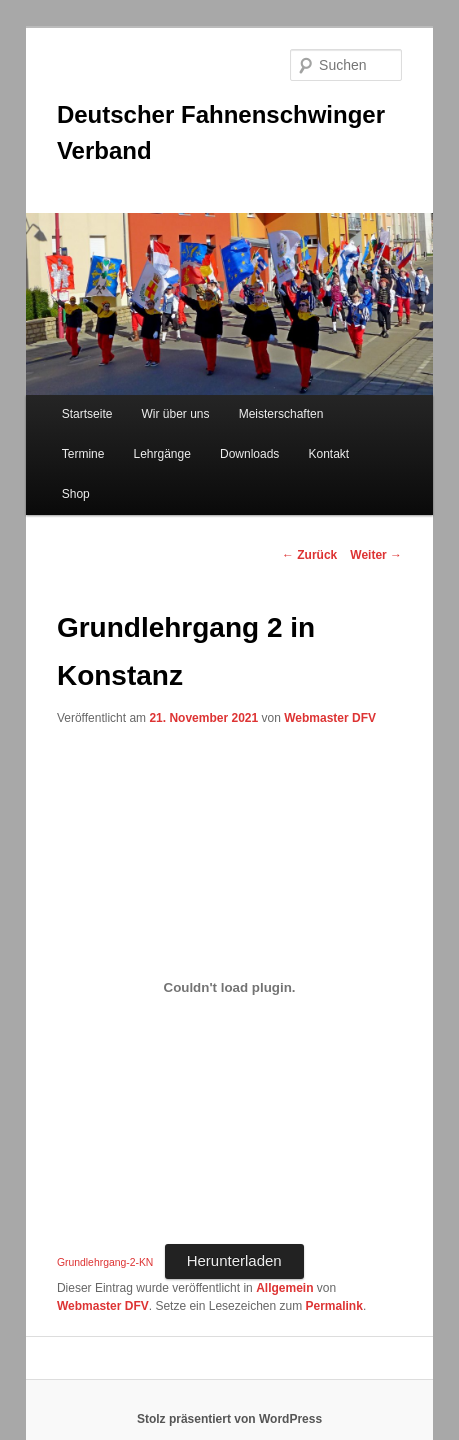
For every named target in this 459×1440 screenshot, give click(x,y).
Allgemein (284, 1288)
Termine (83, 454)
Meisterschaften (281, 414)
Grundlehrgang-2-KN (105, 1262)
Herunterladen (234, 1260)
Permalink (334, 1306)
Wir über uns (176, 414)
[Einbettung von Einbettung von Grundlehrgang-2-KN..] (229, 988)
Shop (76, 494)
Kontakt (328, 454)
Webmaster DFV (330, 718)
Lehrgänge (162, 454)
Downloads (249, 454)
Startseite (87, 414)
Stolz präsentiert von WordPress (229, 1419)
